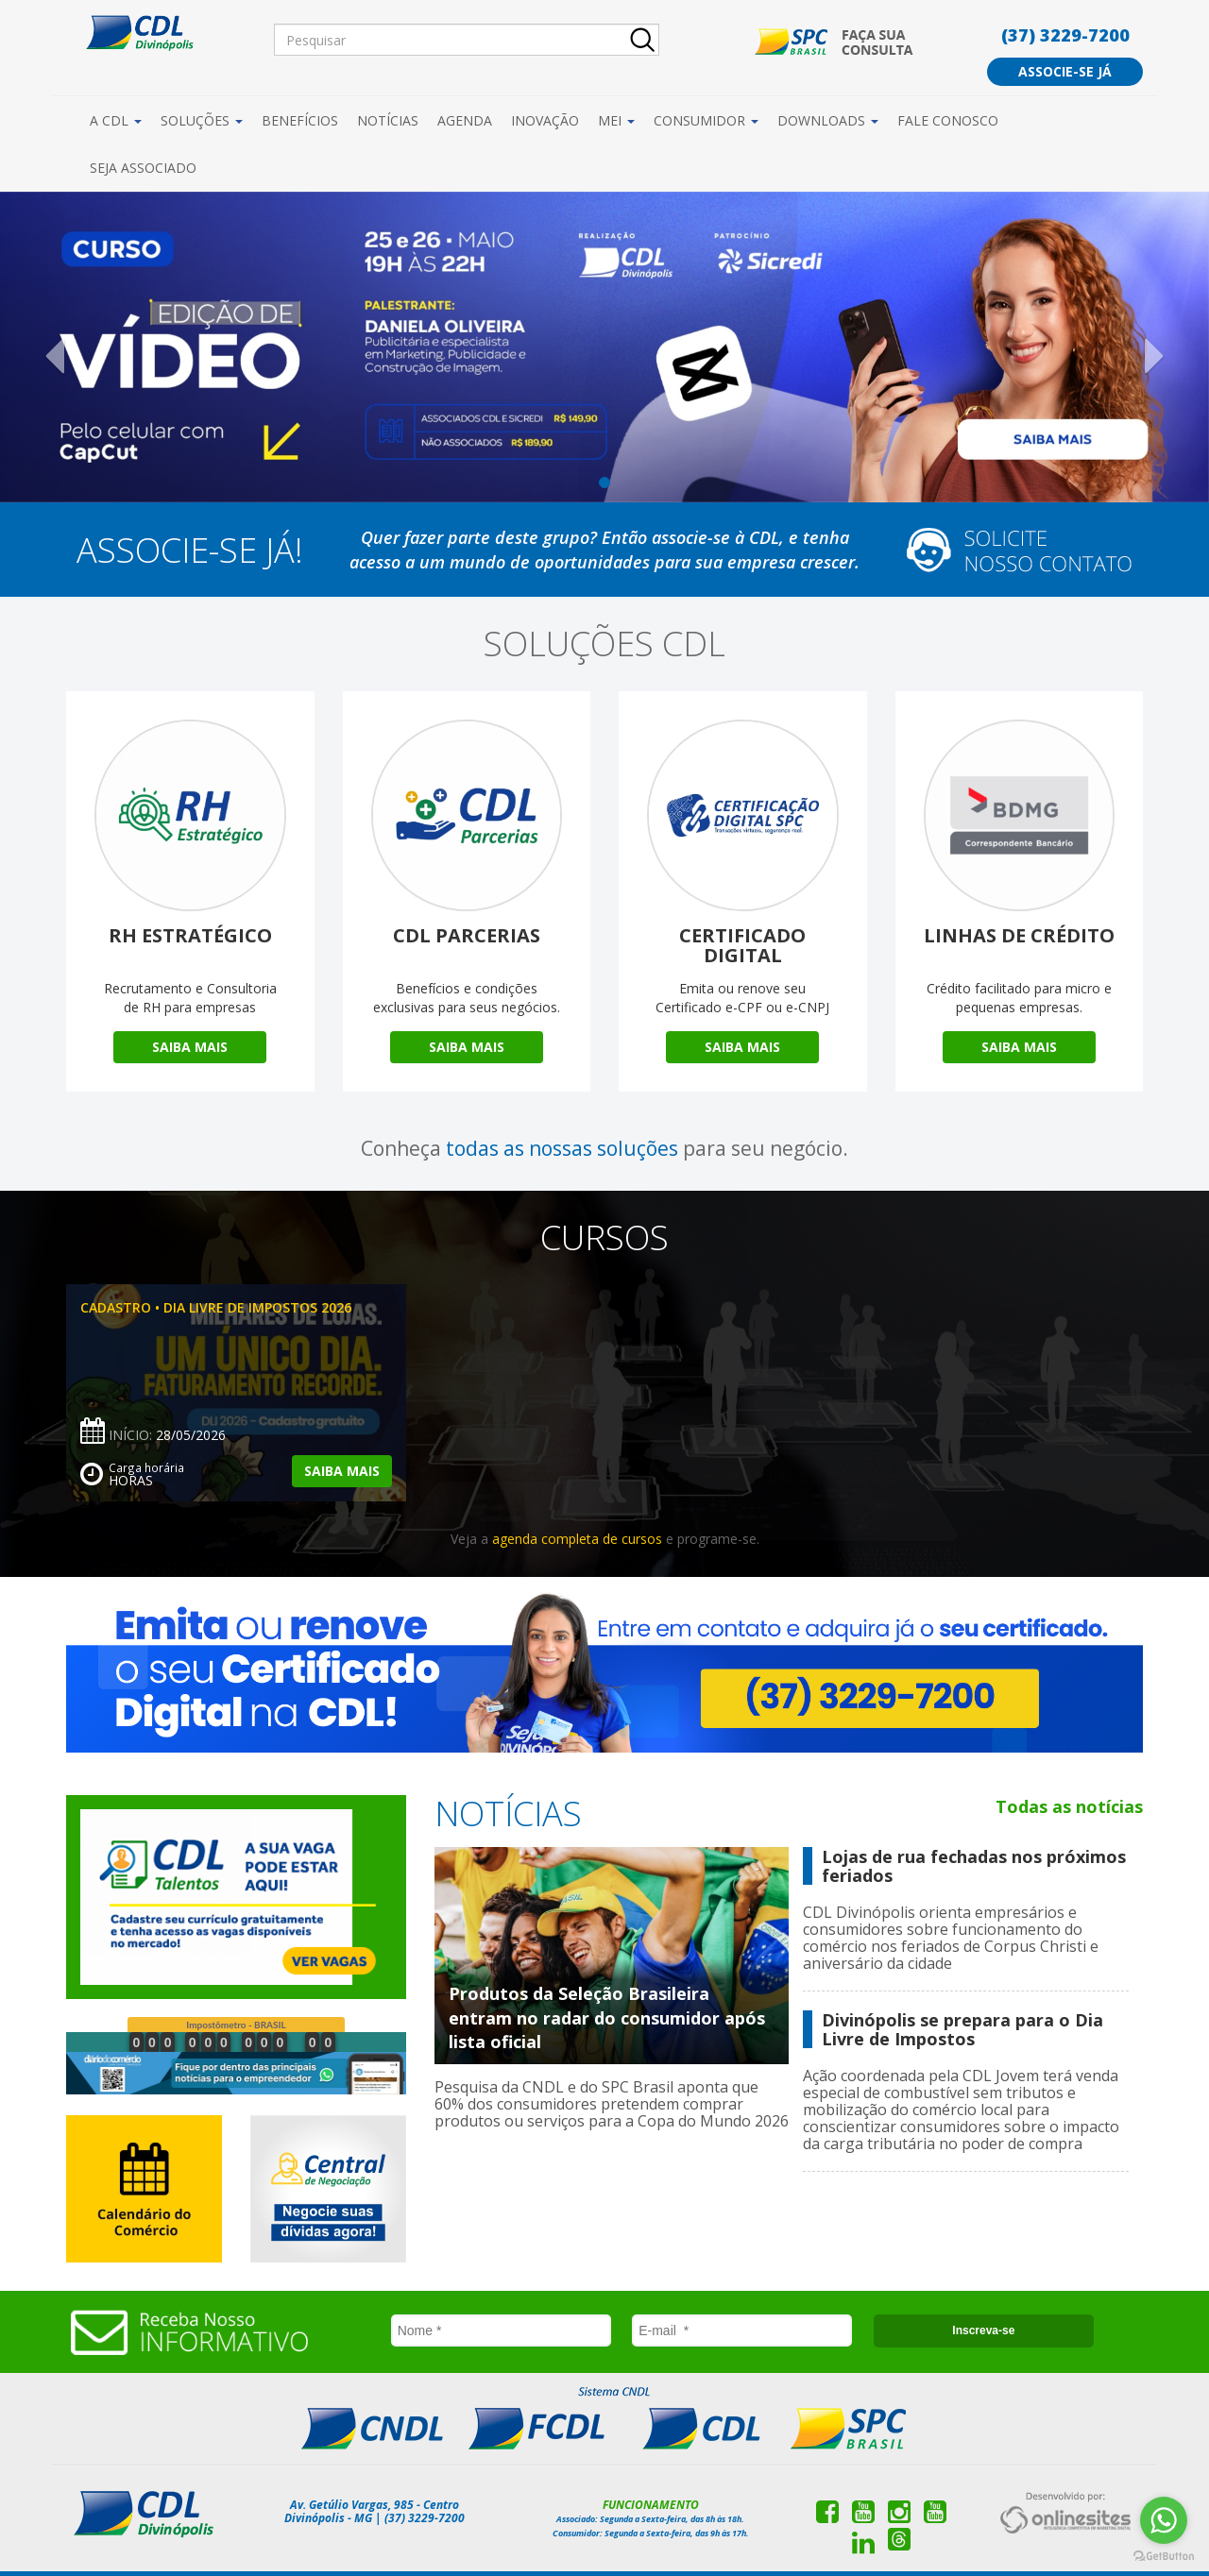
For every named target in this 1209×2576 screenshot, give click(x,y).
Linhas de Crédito (1019, 935)
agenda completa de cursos (577, 1539)
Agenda (464, 120)
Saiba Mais (190, 1047)
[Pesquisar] (466, 40)
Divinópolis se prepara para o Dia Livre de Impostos (962, 2029)
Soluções (202, 120)
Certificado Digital (742, 945)
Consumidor (706, 120)
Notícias (387, 120)
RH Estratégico (190, 935)
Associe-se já (1065, 71)
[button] (90, 347)
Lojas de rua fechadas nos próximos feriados (974, 1866)
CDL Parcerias (466, 935)
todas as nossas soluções (562, 1148)
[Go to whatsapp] (1163, 2520)
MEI (616, 120)
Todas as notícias (1069, 1806)
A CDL (116, 120)
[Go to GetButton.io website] (1163, 2557)
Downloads (827, 120)
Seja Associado (143, 168)
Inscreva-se (983, 2330)
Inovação (545, 120)
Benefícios (300, 120)
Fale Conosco (947, 120)
